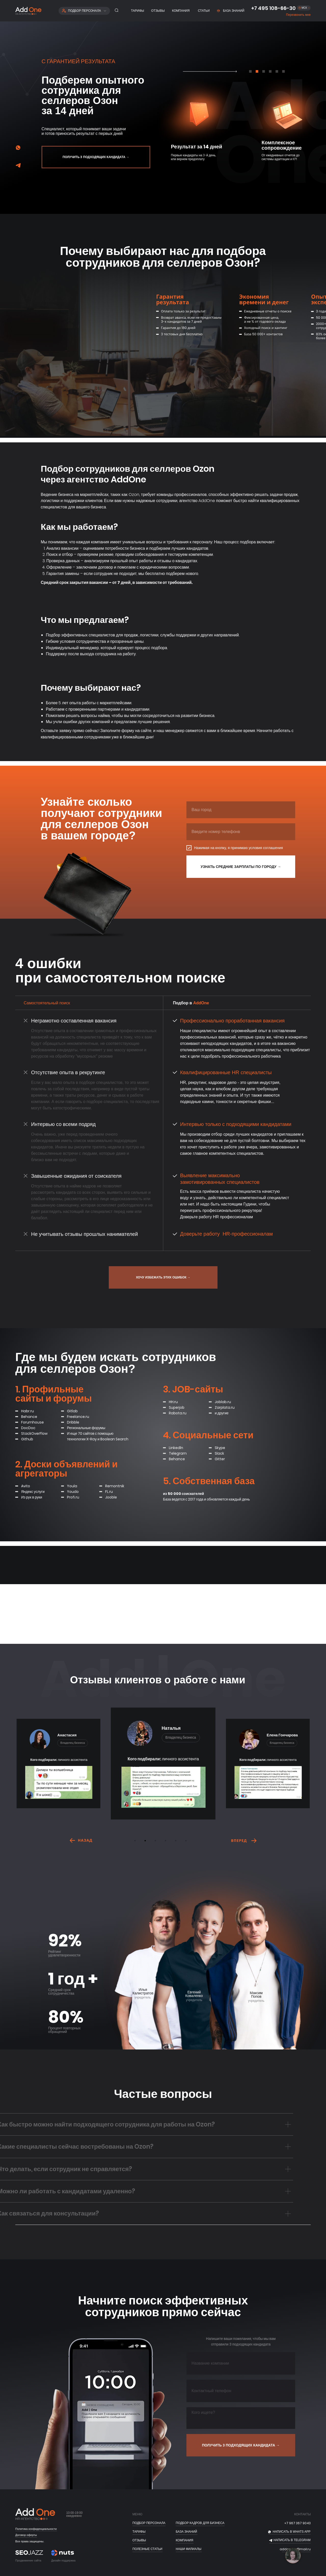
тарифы (138, 2531)
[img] (18, 165)
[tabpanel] (196, 120)
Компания (184, 2540)
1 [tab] (136, 1842)
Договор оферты (26, 2534)
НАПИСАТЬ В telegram (292, 2540)
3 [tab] (156, 1842)
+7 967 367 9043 (297, 2523)
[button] (298, 14)
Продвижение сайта (28, 2560)
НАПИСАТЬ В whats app (291, 2531)
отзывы (139, 2540)
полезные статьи (147, 2549)
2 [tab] (146, 1842)
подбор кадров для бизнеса (200, 2523)
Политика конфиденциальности (36, 2528)
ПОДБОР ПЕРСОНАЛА (148, 2523)
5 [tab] (177, 1842)
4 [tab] (167, 1842)
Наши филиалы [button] (188, 2549)
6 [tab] (187, 1842)
